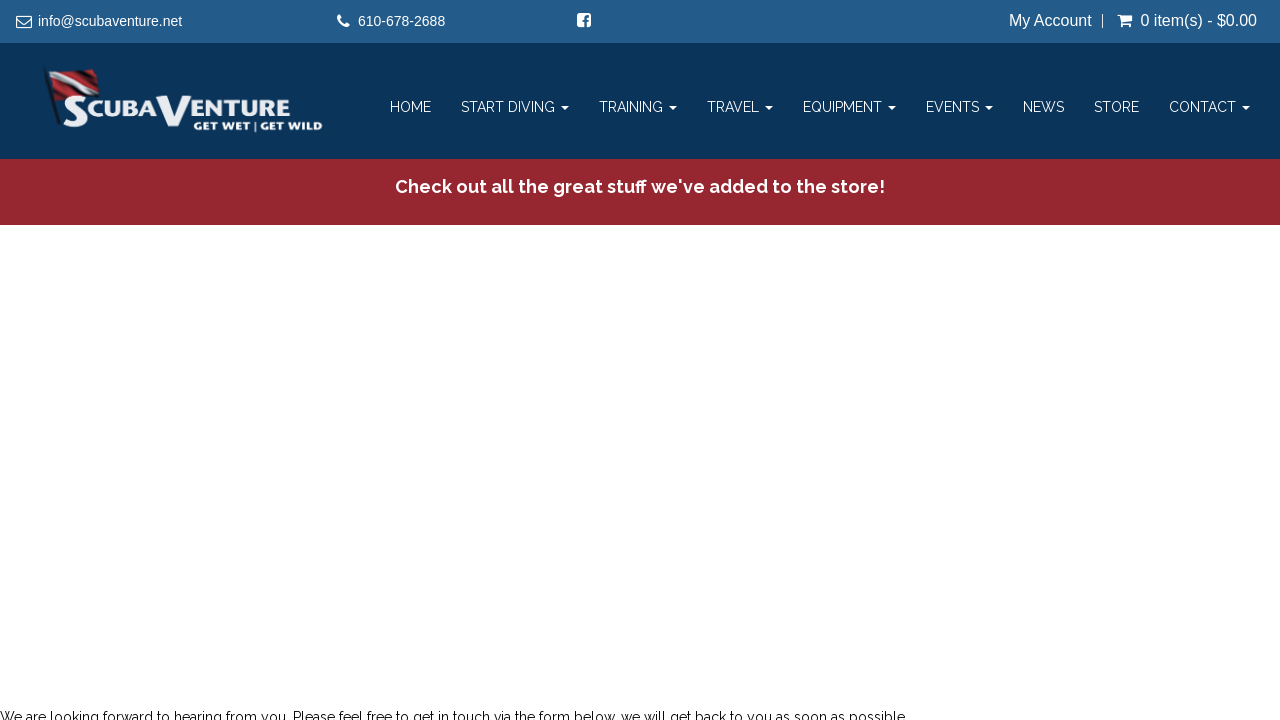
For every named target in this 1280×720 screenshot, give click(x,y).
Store (1116, 107)
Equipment (849, 107)
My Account (1050, 21)
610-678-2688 (401, 21)
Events (959, 107)
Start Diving (515, 107)
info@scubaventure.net (110, 21)
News (1043, 107)
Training (638, 107)
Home (410, 107)
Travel (740, 107)
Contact (1209, 107)
